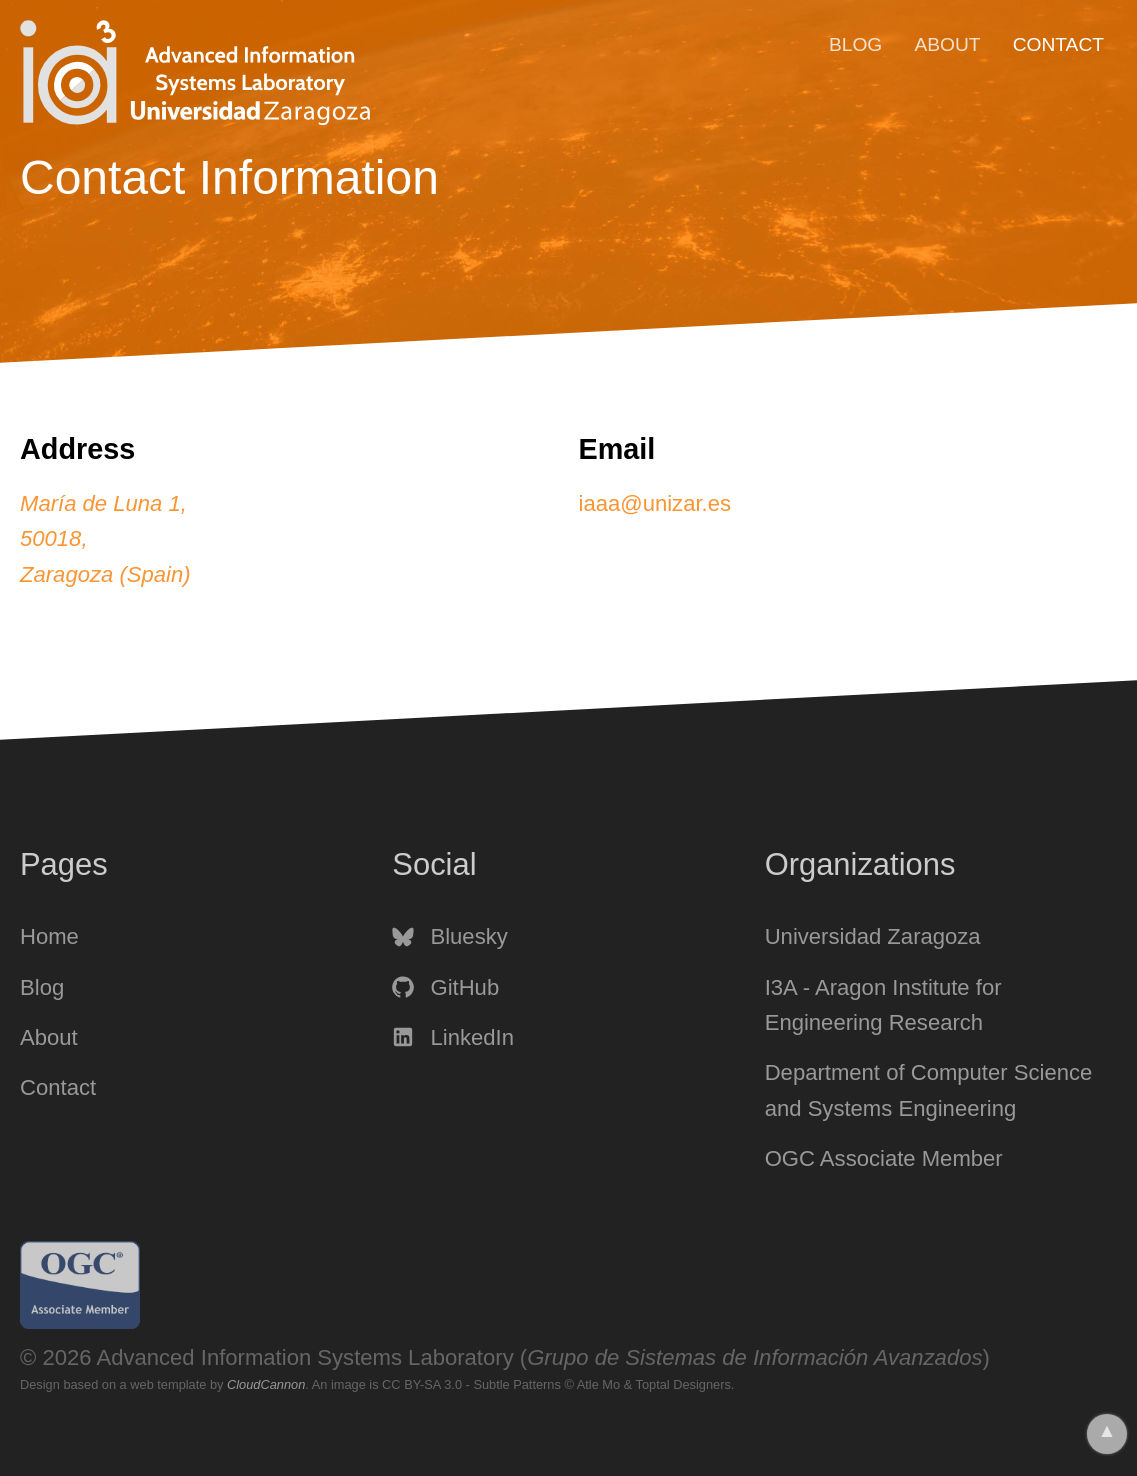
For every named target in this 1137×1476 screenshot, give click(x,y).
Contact (1058, 44)
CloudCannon (266, 1384)
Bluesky (449, 936)
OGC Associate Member (884, 1158)
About (947, 44)
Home (49, 936)
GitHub (445, 987)
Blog (855, 44)
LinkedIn (453, 1037)
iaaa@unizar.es (655, 503)
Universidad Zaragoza (873, 936)
